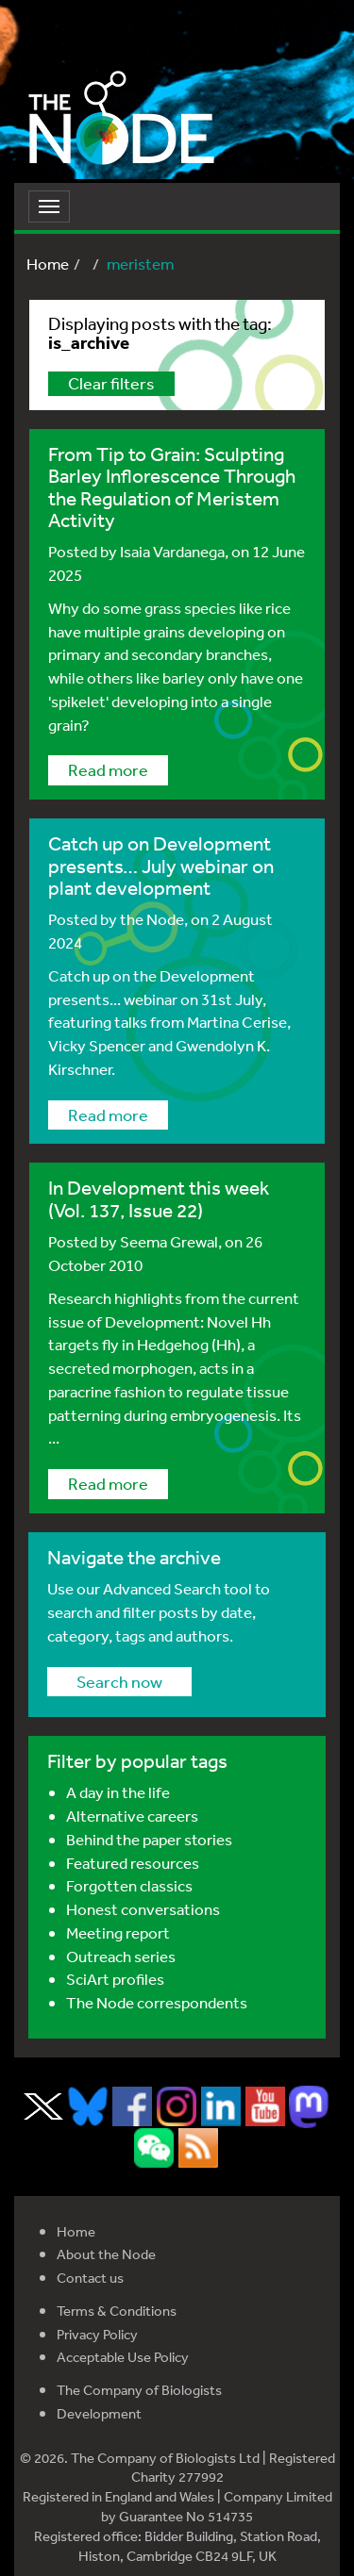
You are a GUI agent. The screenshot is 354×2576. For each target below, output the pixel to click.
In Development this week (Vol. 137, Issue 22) (158, 1198)
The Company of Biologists (139, 2390)
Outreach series (121, 1956)
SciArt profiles (115, 1979)
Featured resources (132, 1863)
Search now (119, 1681)
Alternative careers (132, 1815)
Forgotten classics (129, 1885)
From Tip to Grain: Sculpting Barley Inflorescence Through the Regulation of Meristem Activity (171, 487)
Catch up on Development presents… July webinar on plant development (161, 866)
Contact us (90, 2278)
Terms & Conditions (117, 2311)
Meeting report (118, 1932)
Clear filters (111, 382)
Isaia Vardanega (172, 551)
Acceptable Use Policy (123, 2357)
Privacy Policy (97, 2334)
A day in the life (118, 1792)
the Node (152, 919)
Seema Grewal (169, 1241)
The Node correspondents (156, 2002)
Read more (108, 769)
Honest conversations (143, 1909)
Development (99, 2413)
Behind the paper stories (149, 1839)
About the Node (106, 2254)
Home (47, 263)
